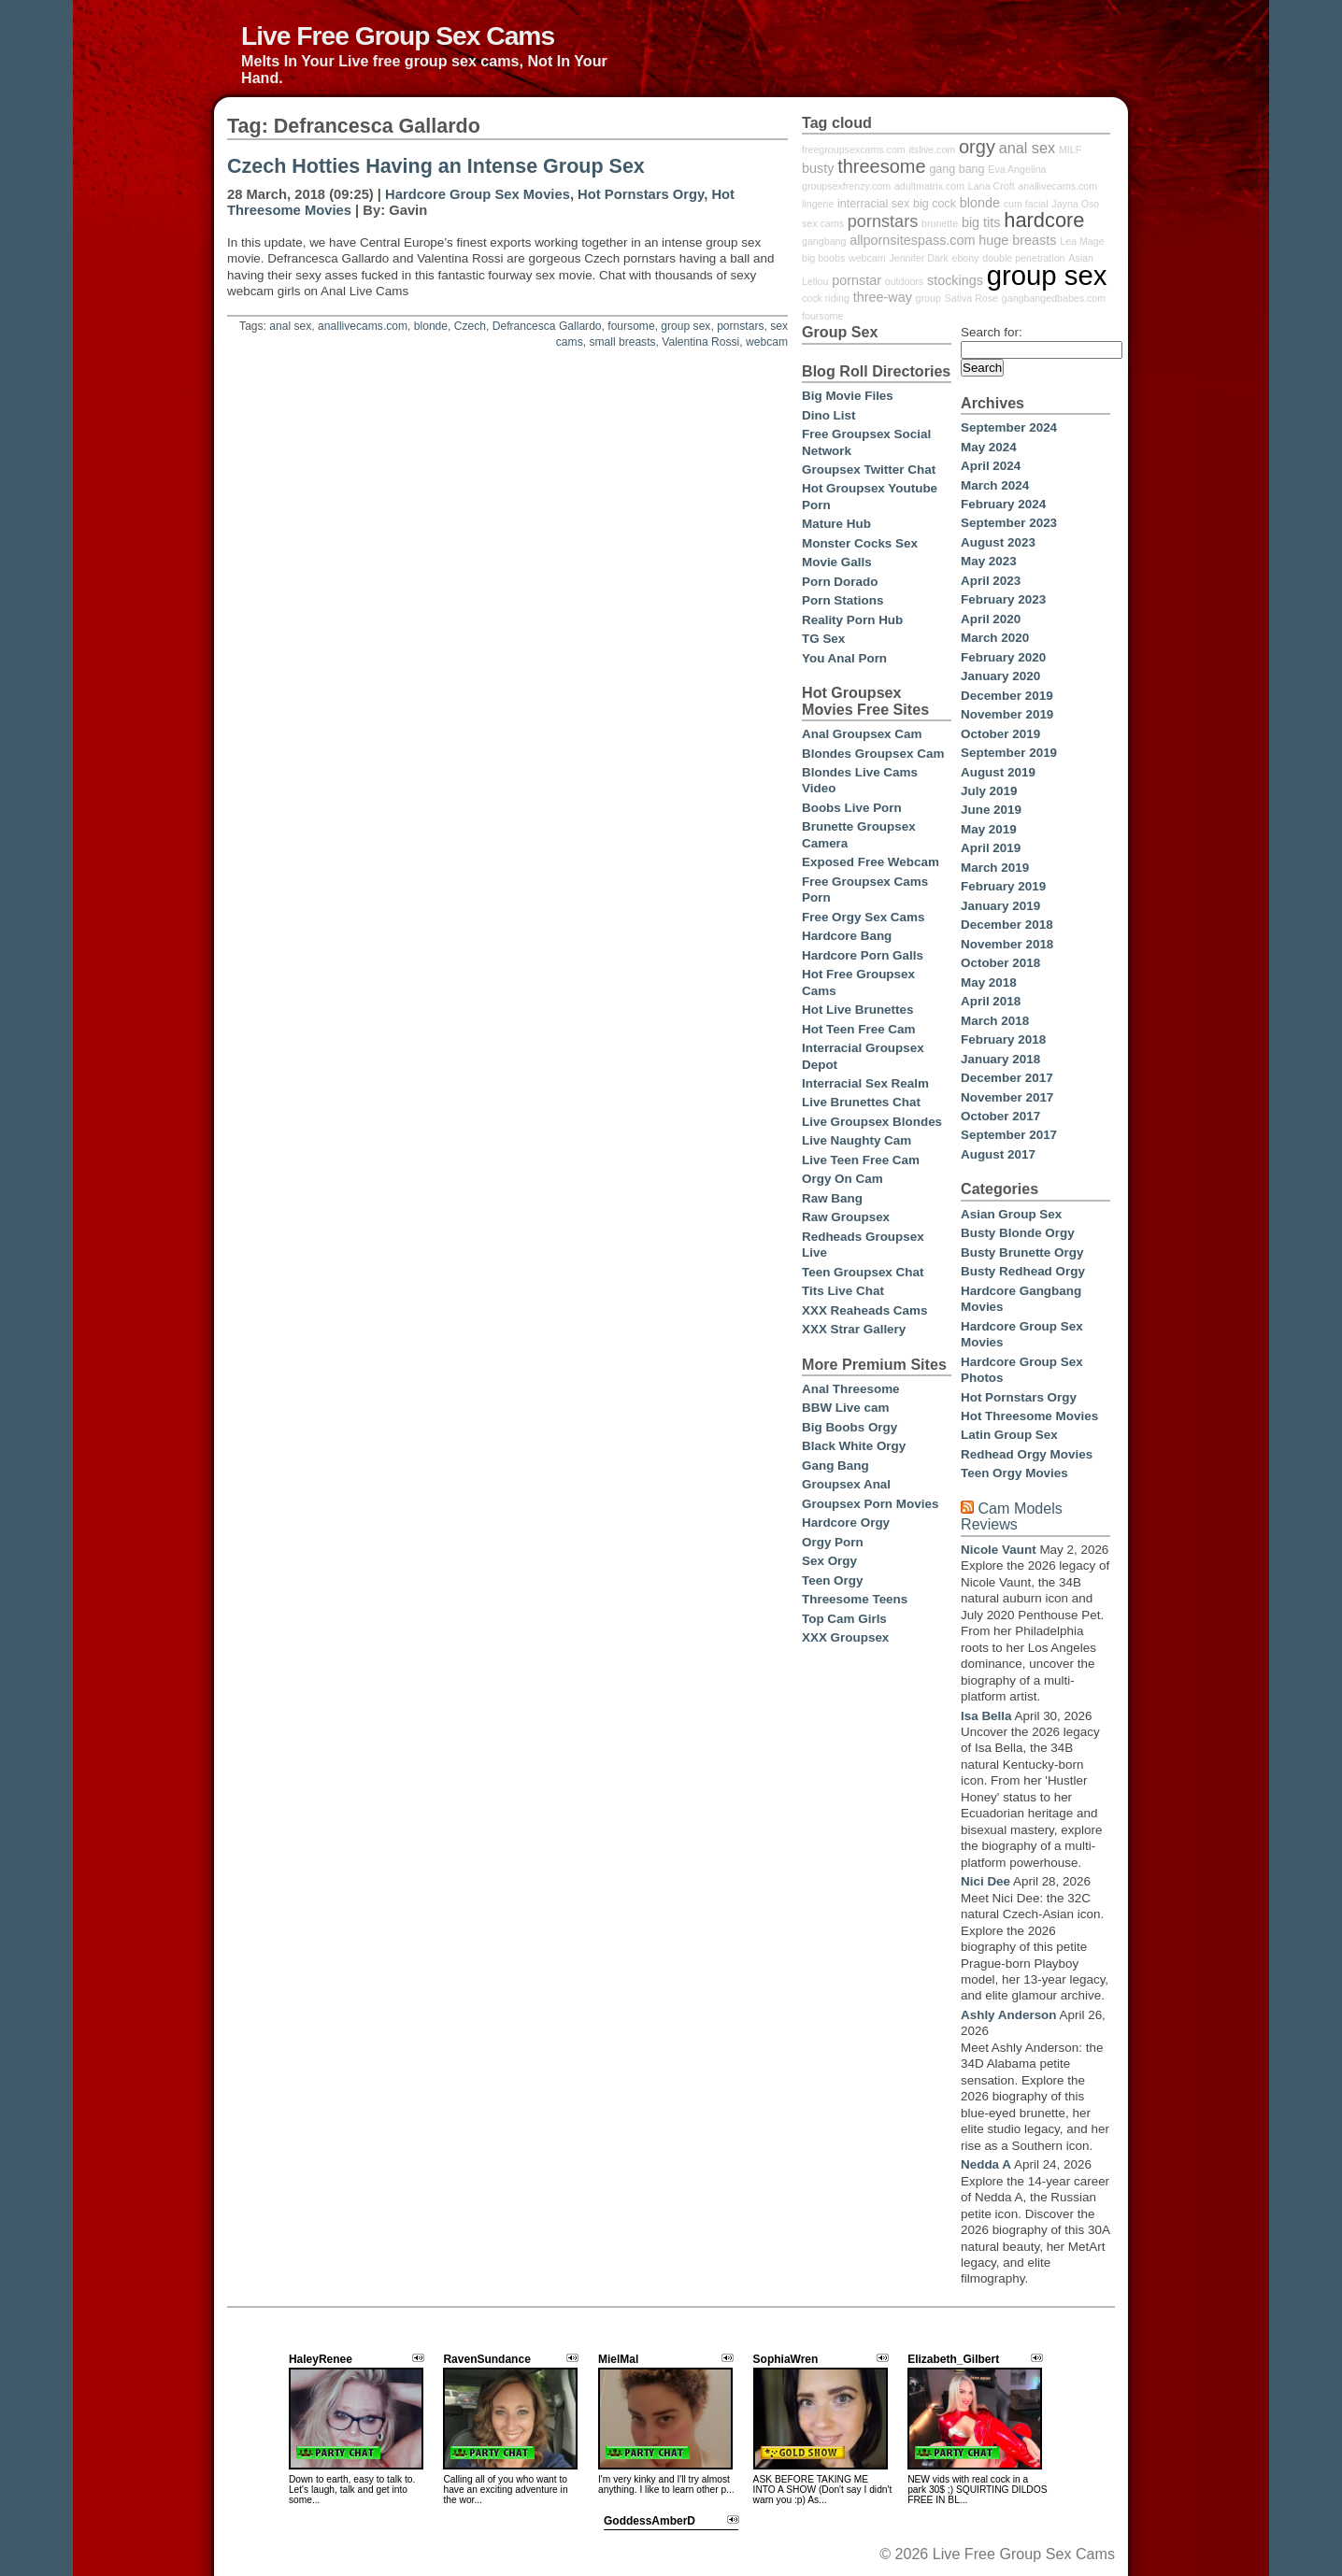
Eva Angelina (1017, 169)
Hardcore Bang (847, 936)
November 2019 (1007, 714)
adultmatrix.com (929, 186)
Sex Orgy (829, 1561)
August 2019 (998, 772)
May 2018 (989, 982)
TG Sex (823, 639)
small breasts (622, 342)
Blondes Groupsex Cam (873, 754)
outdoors (904, 281)
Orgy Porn (833, 1542)
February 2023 (1003, 599)
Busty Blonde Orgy (1018, 1233)
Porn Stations (842, 600)
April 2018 (991, 1001)
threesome (881, 166)
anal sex (290, 326)
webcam (767, 342)
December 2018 (1007, 925)
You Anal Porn (844, 658)
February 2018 (1003, 1039)
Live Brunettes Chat (861, 1102)
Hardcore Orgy (846, 1523)
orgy (977, 146)
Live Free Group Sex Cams (397, 35)
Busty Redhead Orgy (1023, 1271)
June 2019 (991, 810)
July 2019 (989, 791)
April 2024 (991, 466)
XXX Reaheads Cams (864, 1310)
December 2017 (1007, 1078)
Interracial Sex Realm (865, 1083)
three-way (882, 297)
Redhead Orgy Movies (1026, 1454)
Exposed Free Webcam (870, 862)
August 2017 (998, 1154)
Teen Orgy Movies (1014, 1473)
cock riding (825, 298)
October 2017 (1000, 1116)
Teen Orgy (832, 1580)
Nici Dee (985, 1881)
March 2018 (995, 1021)
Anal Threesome (851, 1389)
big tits (981, 222)
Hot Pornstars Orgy (641, 194)
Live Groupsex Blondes (872, 1122)
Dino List (828, 415)
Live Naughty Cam (856, 1140)
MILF (1070, 149)
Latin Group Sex (1009, 1435)
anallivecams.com (362, 326)
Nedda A (986, 2164)
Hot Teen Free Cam (858, 1029)
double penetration (1023, 257)
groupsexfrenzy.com (846, 186)
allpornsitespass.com (912, 240)
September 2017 (1009, 1135)
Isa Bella (986, 1716)
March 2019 (995, 868)
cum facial (1026, 203)
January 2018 (1000, 1059)
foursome (630, 326)
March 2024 (995, 485)
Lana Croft (991, 186)
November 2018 (1007, 944)
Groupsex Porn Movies (870, 1504)
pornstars (740, 326)
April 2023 (991, 581)
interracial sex (873, 203)
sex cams (823, 223)
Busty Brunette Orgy (1022, 1252)
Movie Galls (837, 562)
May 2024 (989, 447)
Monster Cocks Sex (860, 543)
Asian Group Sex (1011, 1214)
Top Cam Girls (844, 1619)
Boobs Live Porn (852, 808)
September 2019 (1009, 753)
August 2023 (998, 542)
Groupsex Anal (846, 1484)
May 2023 (989, 561)
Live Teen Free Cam (861, 1160)
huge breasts (1017, 240)
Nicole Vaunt (998, 1550)
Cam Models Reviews (1012, 1516)
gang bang (956, 169)
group (928, 298)
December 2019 (1007, 696)
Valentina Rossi (700, 342)
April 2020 (991, 619)
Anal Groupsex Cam (861, 734)
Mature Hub (836, 524)
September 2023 (1009, 523)
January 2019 (1000, 906)
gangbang (824, 241)
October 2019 (1000, 734)
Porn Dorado (840, 582)
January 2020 (1000, 676)
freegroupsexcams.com (854, 149)
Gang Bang (835, 1466)
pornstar (856, 280)
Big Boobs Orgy (849, 1427)
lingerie (818, 203)
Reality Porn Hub (852, 620)
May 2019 (989, 829)
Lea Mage (1082, 241)
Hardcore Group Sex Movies (477, 194)
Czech (470, 326)
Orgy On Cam (842, 1179)
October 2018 (1000, 963)
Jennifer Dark (918, 257)
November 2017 (1007, 1097)
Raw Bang (832, 1198)
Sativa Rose (971, 298)
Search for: (991, 332)
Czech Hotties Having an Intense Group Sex (436, 166)
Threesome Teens (854, 1599)
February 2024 (1003, 504)
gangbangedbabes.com (1054, 298)
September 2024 (1009, 427)
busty (818, 168)
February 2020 (1003, 657)
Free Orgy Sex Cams (863, 917)
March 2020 (995, 638)
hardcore (1044, 220)
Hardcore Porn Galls (862, 955)
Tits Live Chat (843, 1291)
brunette (939, 223)
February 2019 (1003, 886)
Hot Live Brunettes (857, 1010)
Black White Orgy (854, 1446)
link (1325, 2284)
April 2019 (991, 848)
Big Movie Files (847, 396)
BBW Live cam (845, 1408)
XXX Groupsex (845, 1637)
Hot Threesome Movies (1029, 1416)
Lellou (815, 281)
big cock (934, 203)
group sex (685, 326)
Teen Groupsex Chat (862, 1272)
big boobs (823, 257)
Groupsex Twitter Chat (868, 470)
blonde (431, 326)
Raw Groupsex (846, 1217)
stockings (955, 280)
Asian (1080, 257)
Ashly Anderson (1009, 2015)
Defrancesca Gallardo (547, 326)
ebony (964, 257)
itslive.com (932, 149)
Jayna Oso (1075, 203)
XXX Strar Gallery (854, 1329)
